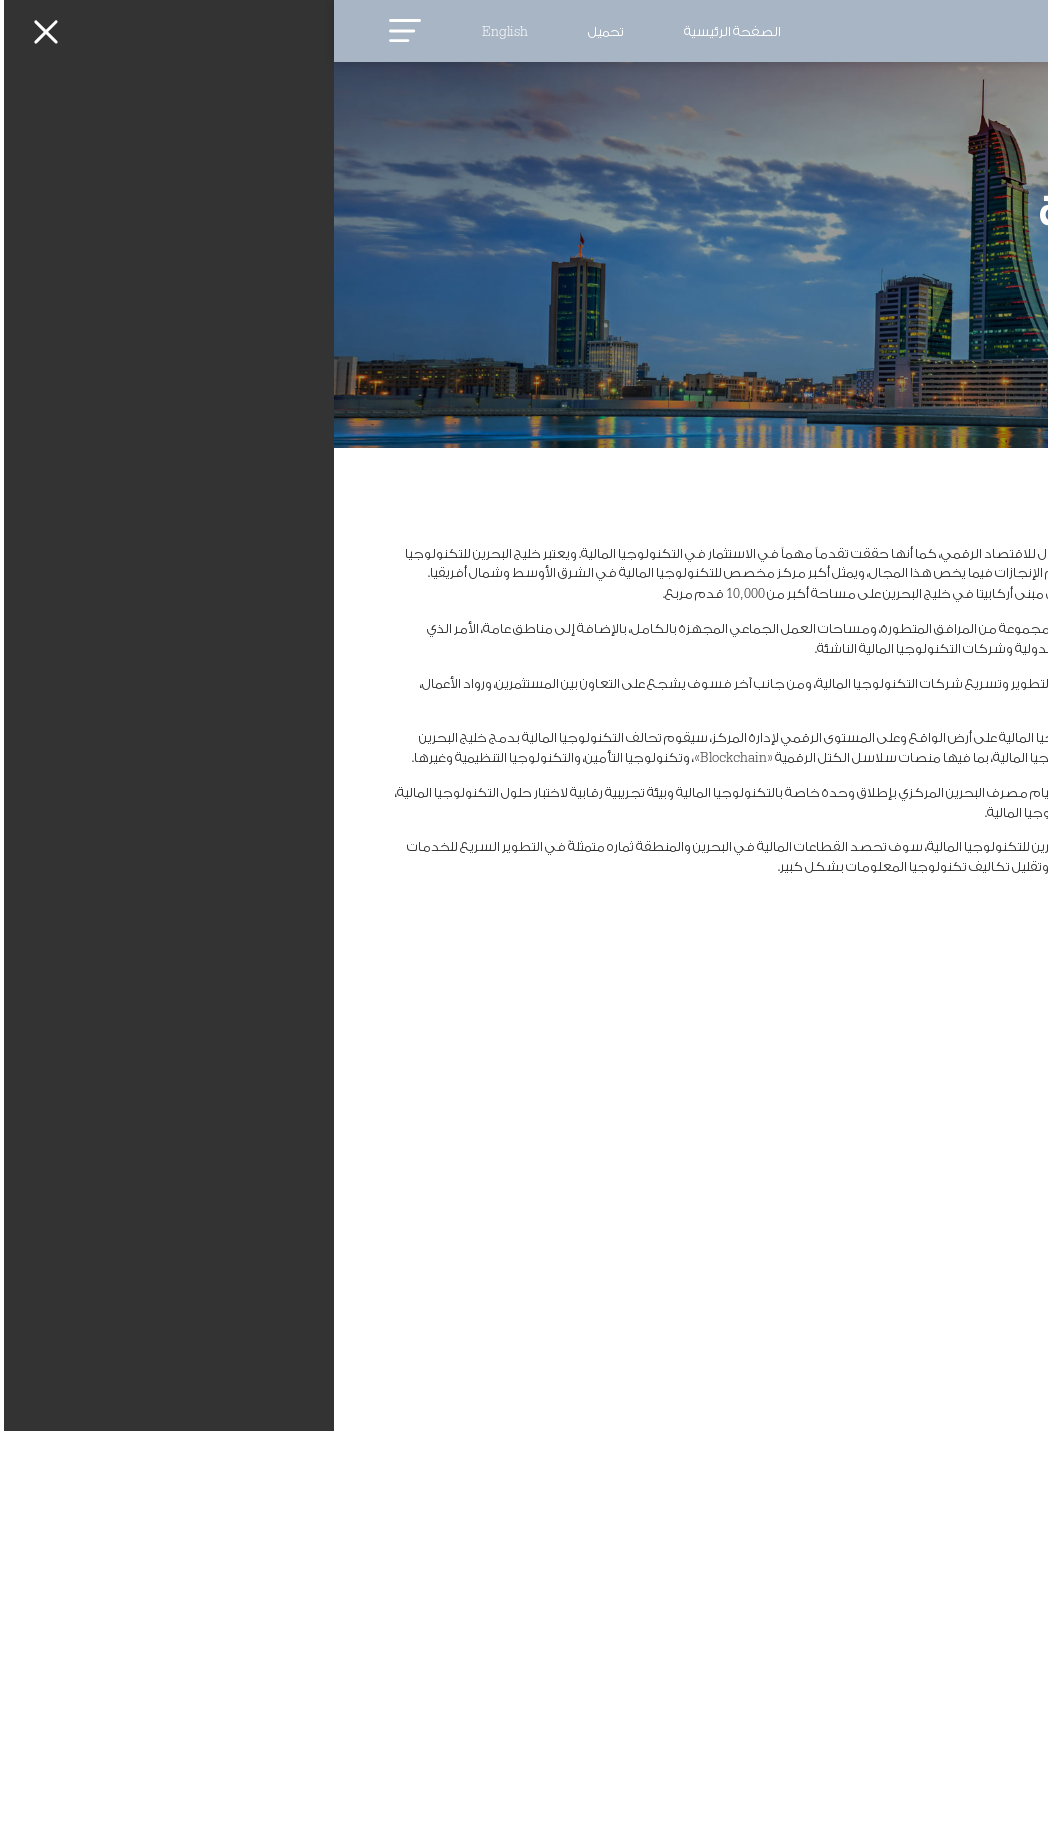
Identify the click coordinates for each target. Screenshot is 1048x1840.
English (171, 32)
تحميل (272, 32)
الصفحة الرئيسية (398, 32)
